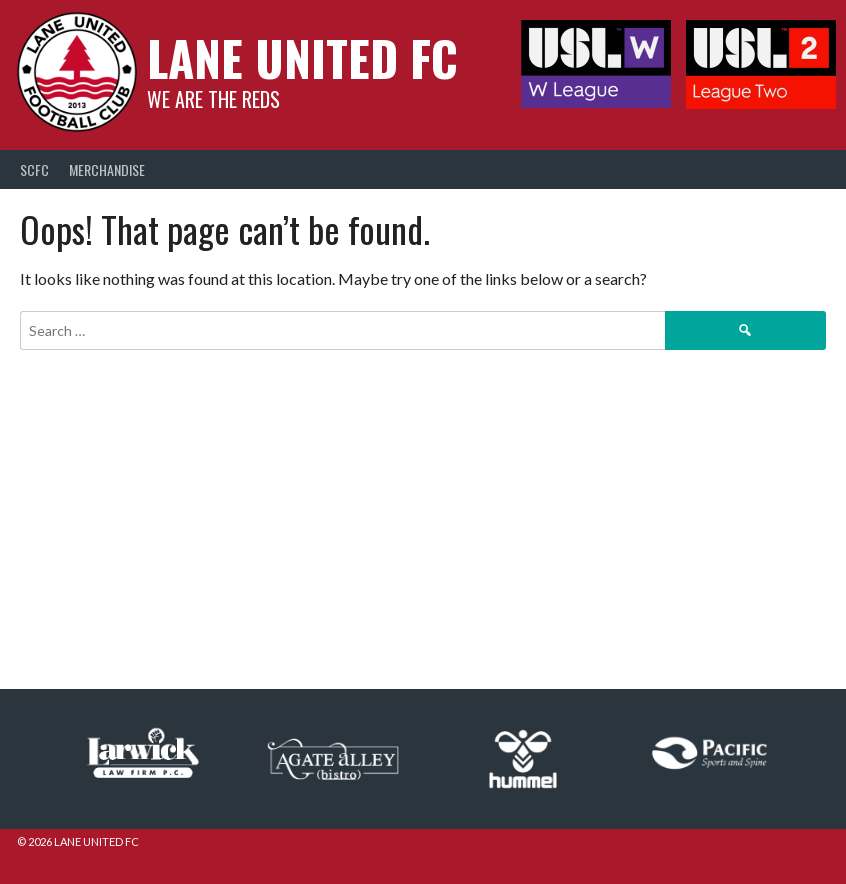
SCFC (34, 169)
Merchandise (107, 169)
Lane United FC (302, 57)
